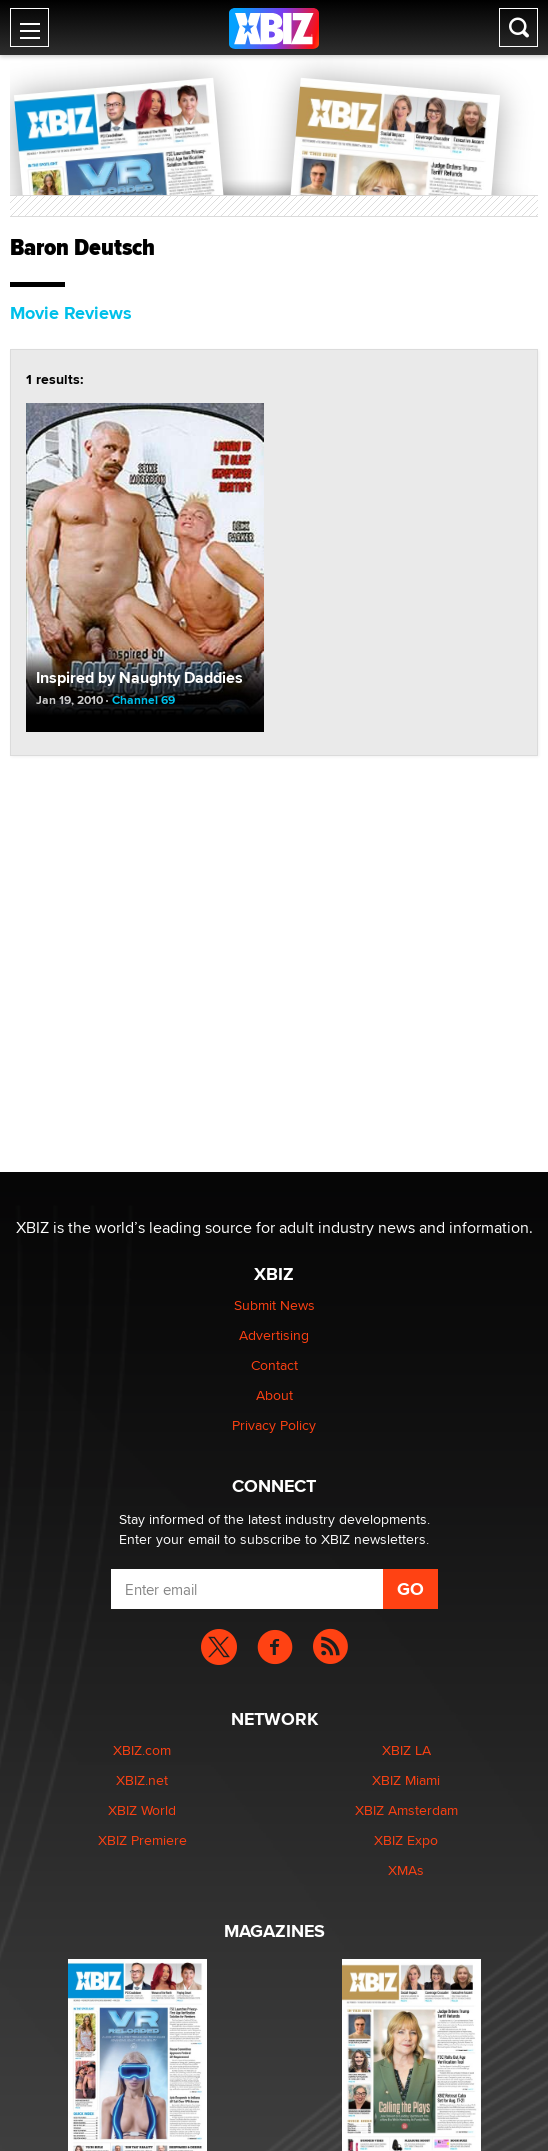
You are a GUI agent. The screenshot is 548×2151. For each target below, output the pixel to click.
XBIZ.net (142, 1780)
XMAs (406, 1870)
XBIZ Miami (406, 1780)
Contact (274, 1365)
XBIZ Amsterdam (406, 1810)
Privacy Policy (274, 1425)
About (274, 1395)
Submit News (274, 1305)
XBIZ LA (406, 1750)
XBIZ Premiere (142, 1840)
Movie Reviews (71, 313)
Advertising (274, 1335)
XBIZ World (142, 1810)
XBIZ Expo (406, 1840)
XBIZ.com (142, 1750)
